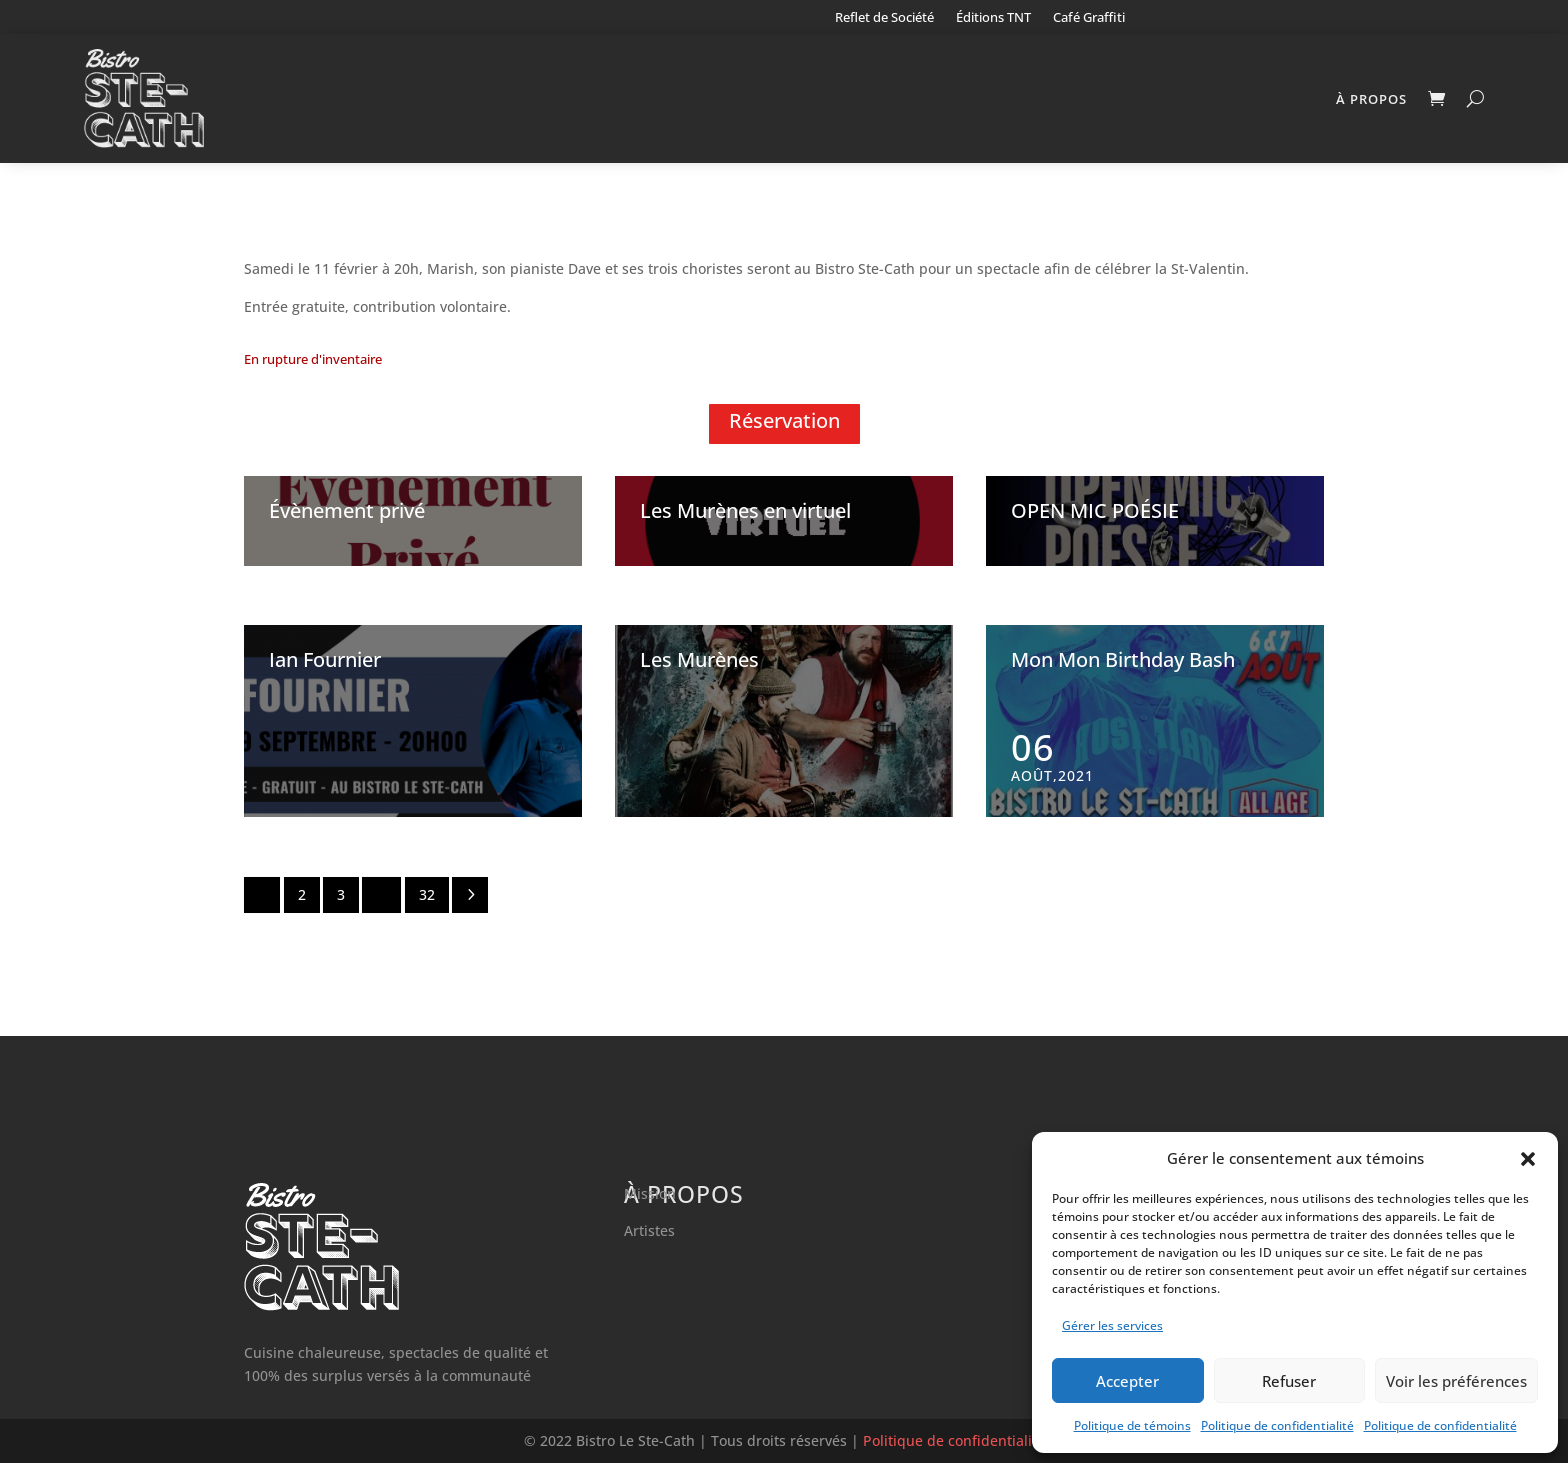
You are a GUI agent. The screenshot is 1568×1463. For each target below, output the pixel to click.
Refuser (1289, 1381)
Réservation (784, 420)
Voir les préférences (1456, 1381)
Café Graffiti (1089, 18)
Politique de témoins (1132, 1425)
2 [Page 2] (302, 894)
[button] (1528, 1159)
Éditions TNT (993, 18)
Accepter (1127, 1381)
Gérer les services (1112, 1325)
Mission (650, 1193)
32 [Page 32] (427, 894)
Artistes (649, 1230)
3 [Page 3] (341, 894)
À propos (1371, 99)
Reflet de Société (884, 18)
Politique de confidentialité (1277, 1425)
